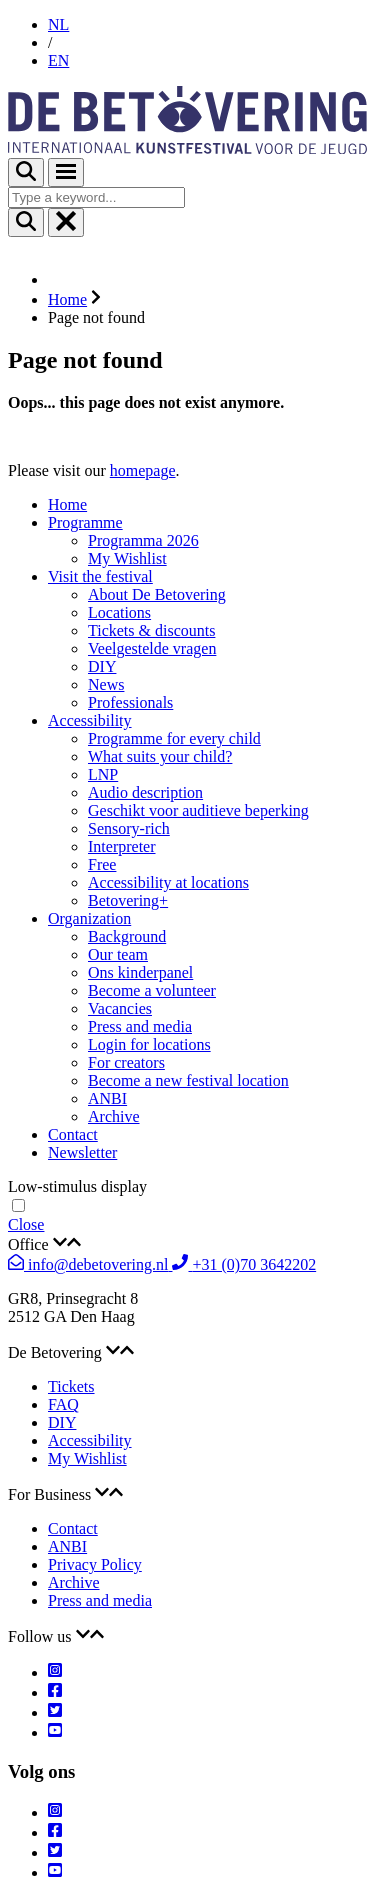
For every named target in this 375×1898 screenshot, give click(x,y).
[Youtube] (55, 1732)
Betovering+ (128, 900)
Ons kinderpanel (140, 972)
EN (58, 60)
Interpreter (122, 846)
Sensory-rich (129, 828)
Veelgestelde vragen (152, 648)
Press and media (140, 1026)
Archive (114, 1116)
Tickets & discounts (151, 630)
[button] (187, 1244)
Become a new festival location (188, 1080)
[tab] (187, 1244)
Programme (85, 522)
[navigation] (187, 1225)
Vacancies (120, 1008)
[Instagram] (55, 1672)
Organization (89, 918)
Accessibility (90, 720)
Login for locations (149, 1044)
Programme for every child (174, 738)
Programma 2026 (143, 540)
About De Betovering (157, 594)
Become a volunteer (152, 990)
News (106, 684)
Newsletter (82, 1152)
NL (58, 24)
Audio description (145, 792)
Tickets (71, 1386)
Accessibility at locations (168, 882)
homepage (143, 470)
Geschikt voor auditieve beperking (198, 810)
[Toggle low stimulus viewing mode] (18, 1205)
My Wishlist (127, 558)
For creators (126, 1062)
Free (102, 864)
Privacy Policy (95, 1564)
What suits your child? (160, 756)
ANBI (107, 1098)
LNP (103, 774)
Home (67, 504)
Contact (73, 1134)
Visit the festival (100, 576)
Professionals (130, 702)
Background (127, 936)
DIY (102, 666)
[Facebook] (55, 1692)
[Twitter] (55, 1712)
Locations (119, 612)
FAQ (63, 1404)
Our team (118, 954)
